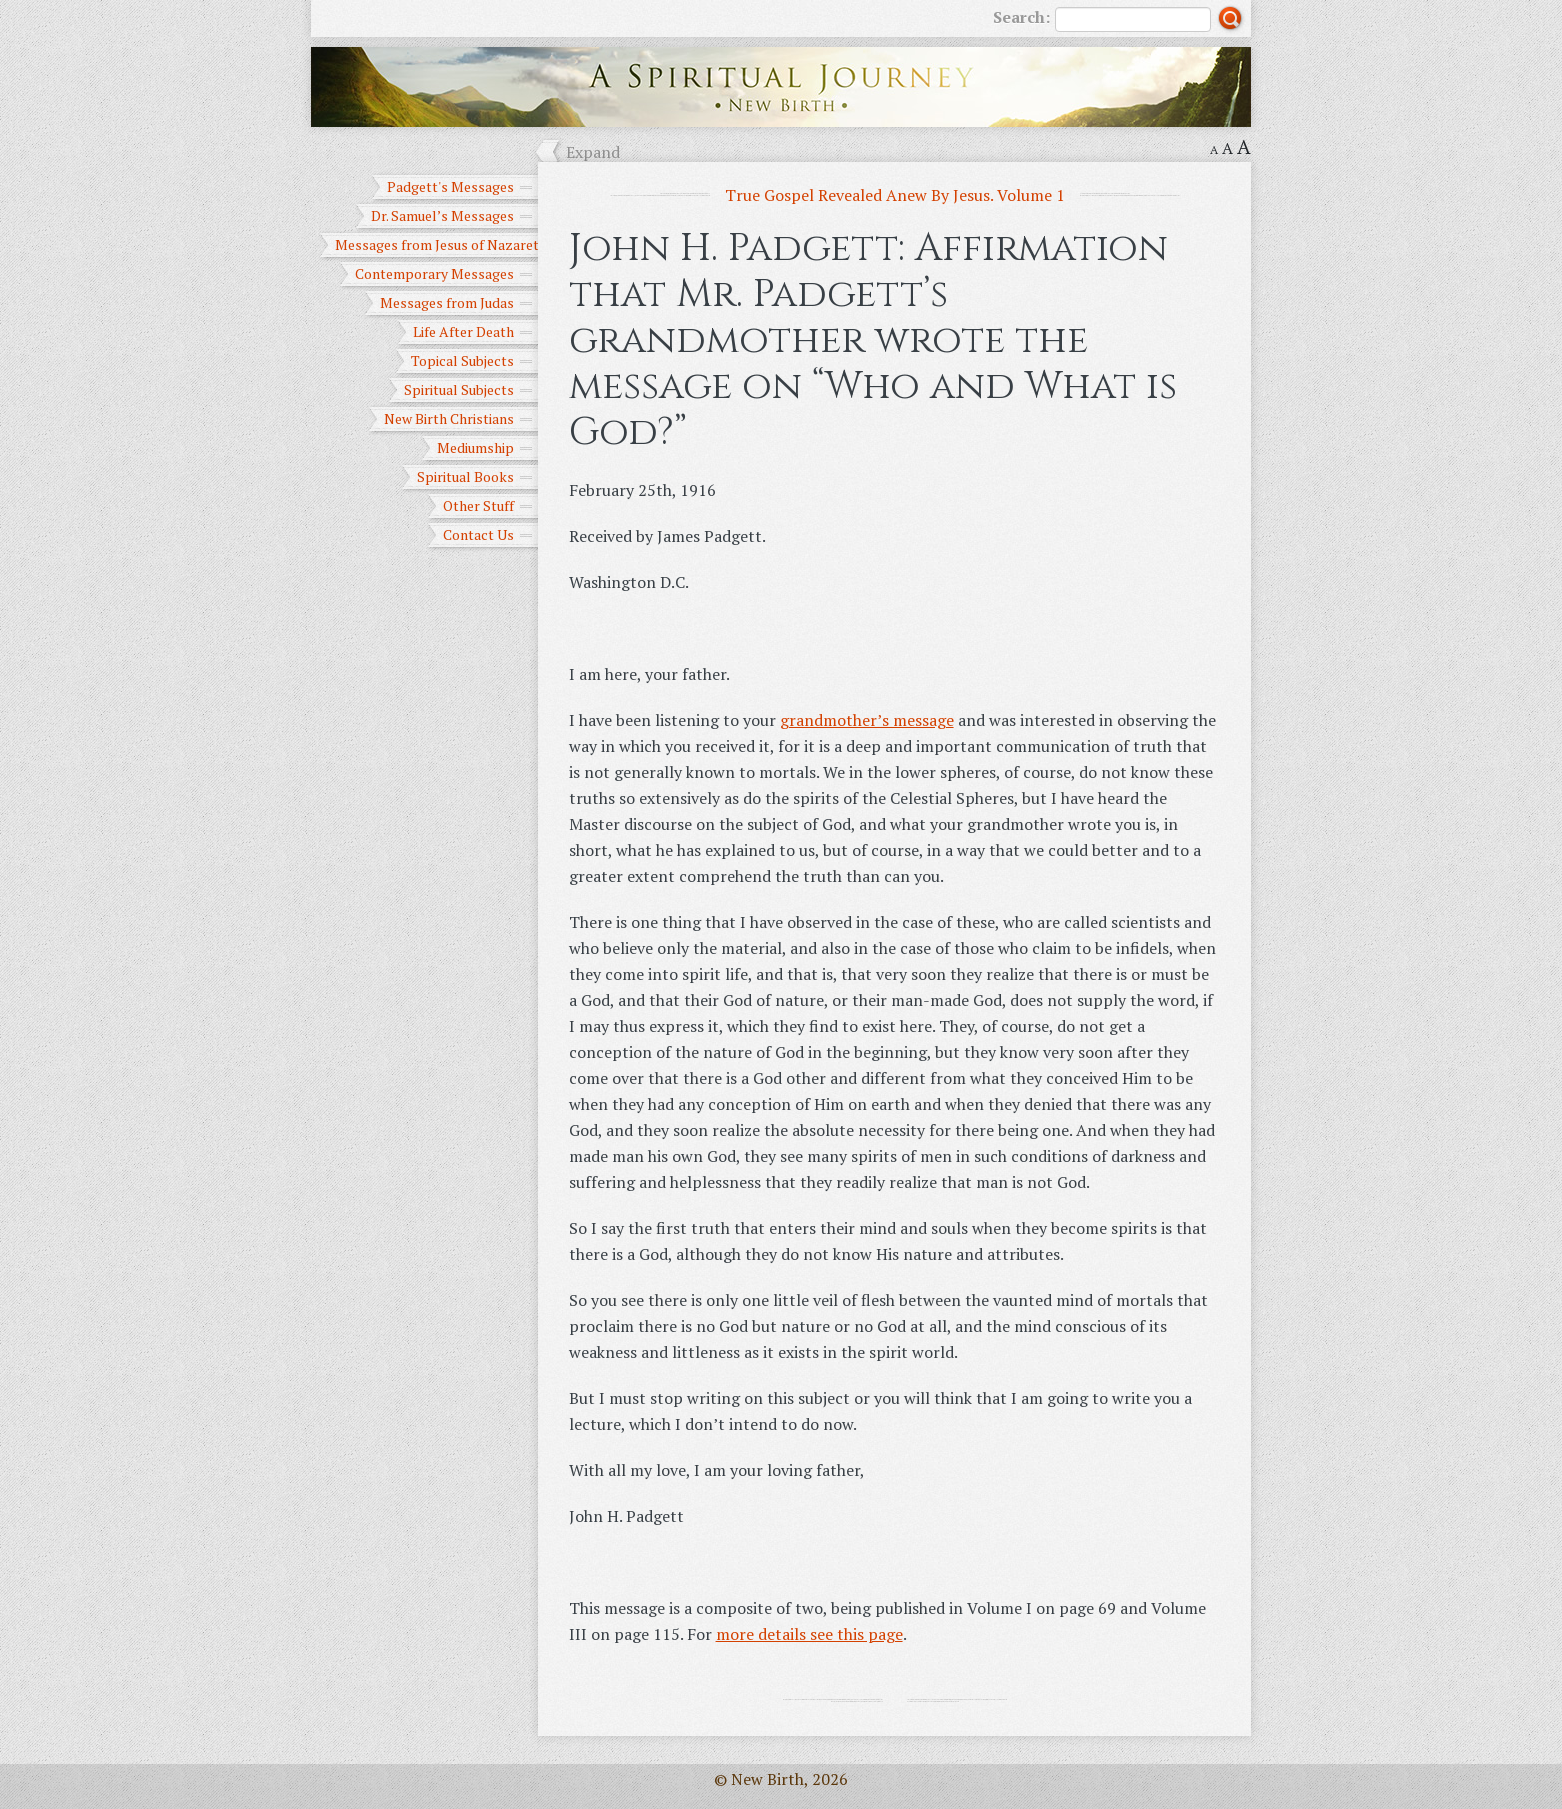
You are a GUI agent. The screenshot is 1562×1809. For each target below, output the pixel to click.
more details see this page (809, 1634)
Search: (1102, 19)
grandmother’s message (867, 720)
